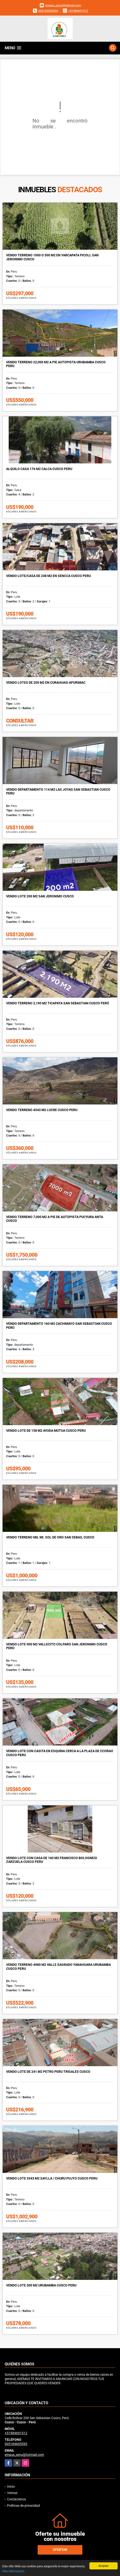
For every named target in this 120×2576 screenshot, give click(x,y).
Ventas (12, 2493)
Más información (13, 2571)
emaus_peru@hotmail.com (63, 5)
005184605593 (48, 10)
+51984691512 (78, 10)
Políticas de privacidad (23, 2505)
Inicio (11, 2486)
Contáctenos (16, 2499)
